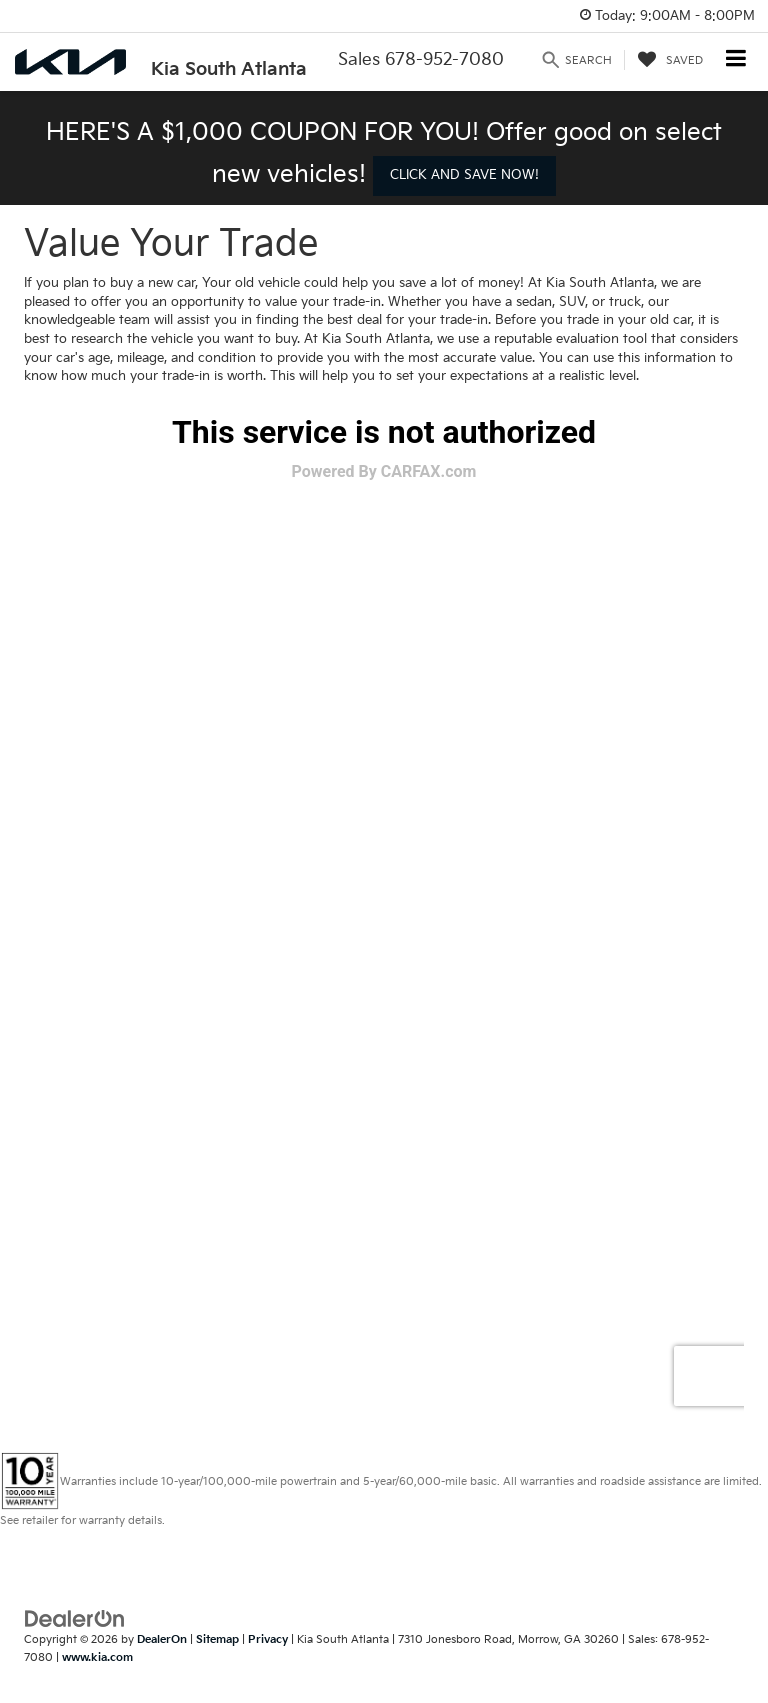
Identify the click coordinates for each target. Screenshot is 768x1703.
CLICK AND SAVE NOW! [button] (464, 175)
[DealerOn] (75, 1618)
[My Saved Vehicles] (670, 60)
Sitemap (217, 1639)
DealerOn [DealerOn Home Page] (162, 1639)
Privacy (268, 1639)
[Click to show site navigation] (736, 60)
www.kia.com (97, 1657)
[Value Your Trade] (384, 908)
